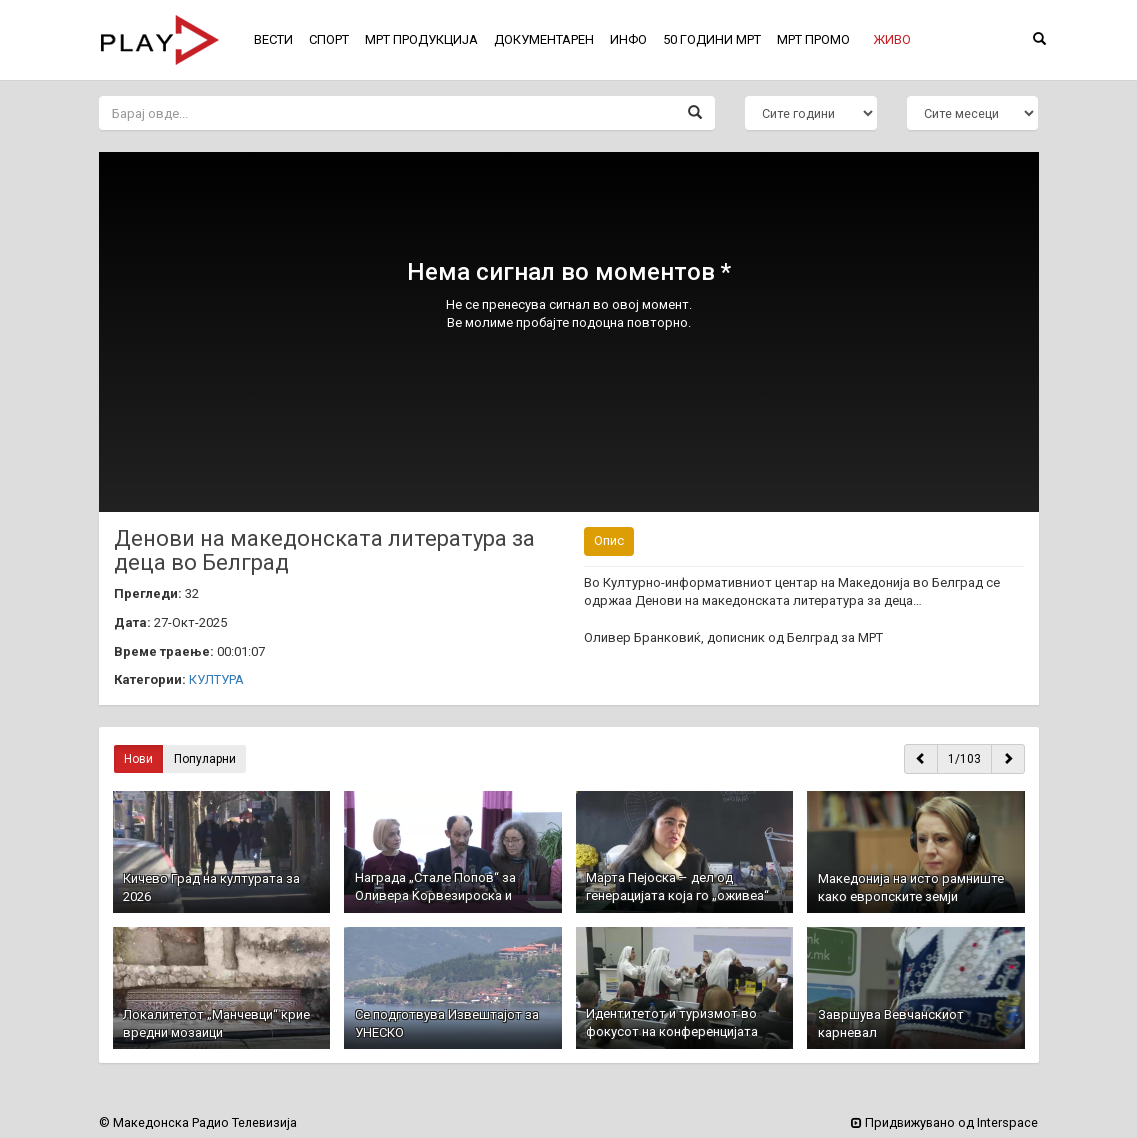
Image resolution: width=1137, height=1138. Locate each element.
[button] (892, 40)
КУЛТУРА (216, 679)
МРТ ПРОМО (813, 39)
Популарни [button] (205, 759)
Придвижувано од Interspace (944, 1122)
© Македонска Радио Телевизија (198, 1122)
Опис (609, 540)
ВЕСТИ (273, 39)
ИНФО (628, 39)
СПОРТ (329, 39)
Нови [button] (138, 759)
